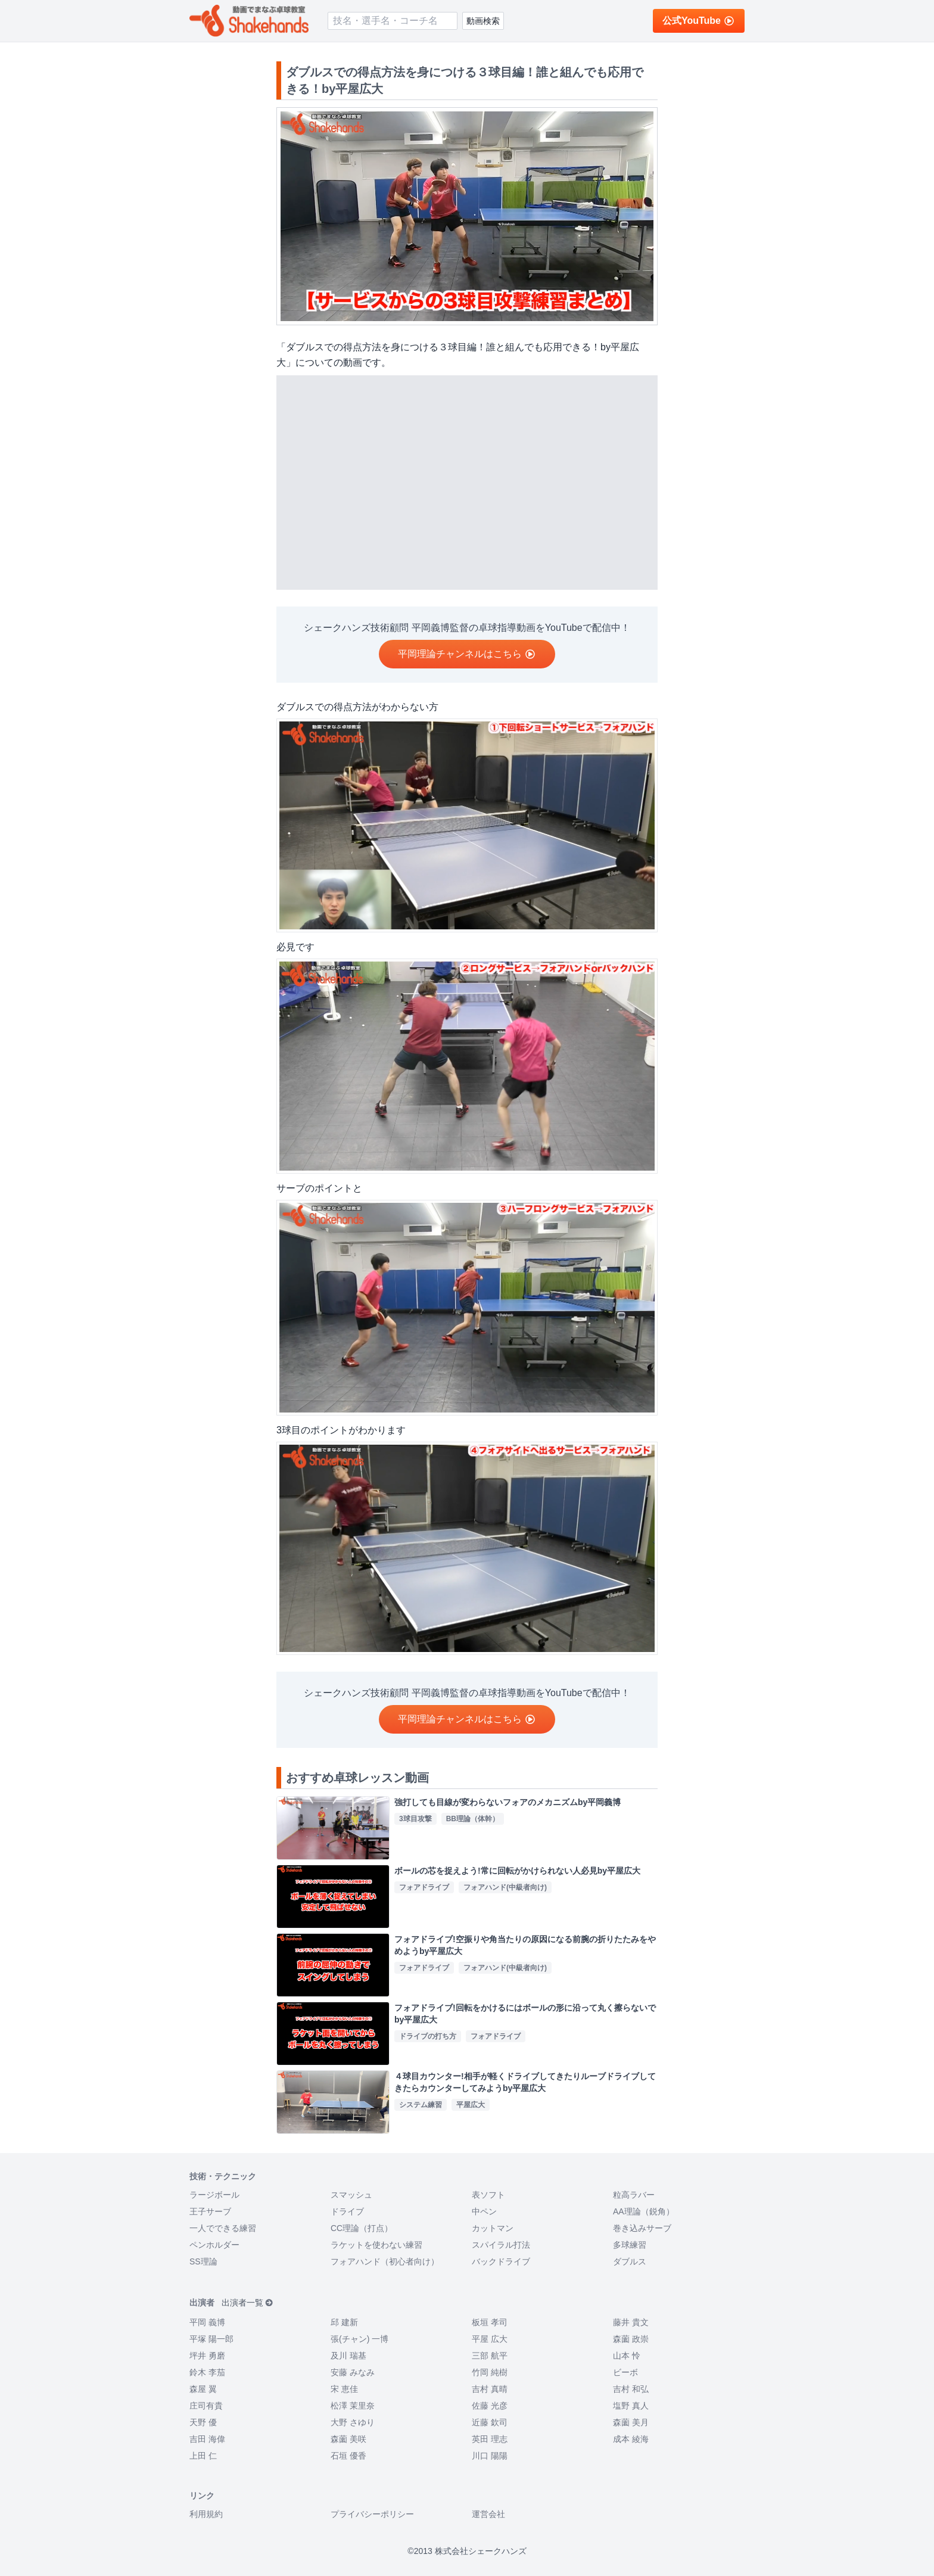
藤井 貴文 (631, 2322)
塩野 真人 (631, 2405)
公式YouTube (698, 20)
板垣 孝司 (490, 2322)
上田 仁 (203, 2455)
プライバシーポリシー (372, 2514)
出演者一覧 (247, 2302)
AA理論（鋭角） (643, 2211)
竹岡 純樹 (490, 2372)
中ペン (484, 2211)
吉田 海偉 (207, 2439)
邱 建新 (344, 2322)
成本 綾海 (631, 2439)
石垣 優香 (348, 2455)
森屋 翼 (203, 2389)
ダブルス (629, 2261)
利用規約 (206, 2514)
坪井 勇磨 (207, 2355)
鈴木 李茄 (207, 2372)
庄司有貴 (206, 2405)
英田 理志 (490, 2439)
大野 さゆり (353, 2422)
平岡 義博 (207, 2322)
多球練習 (629, 2245)
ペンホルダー (214, 2245)
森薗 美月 (631, 2422)
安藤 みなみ (353, 2372)
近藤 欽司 (490, 2422)
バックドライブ (501, 2261)
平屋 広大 (490, 2339)
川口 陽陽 (490, 2455)
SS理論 (203, 2261)
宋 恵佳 (344, 2389)
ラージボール (214, 2194)
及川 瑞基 (348, 2355)
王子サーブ (210, 2211)
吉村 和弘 (631, 2389)
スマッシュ (351, 2194)
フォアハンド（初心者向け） (385, 2261)
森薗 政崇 (631, 2339)
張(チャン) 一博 (359, 2339)
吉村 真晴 (490, 2389)
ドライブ (347, 2211)
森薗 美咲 (348, 2439)
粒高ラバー (634, 2194)
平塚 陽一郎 (211, 2339)
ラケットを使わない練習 (376, 2245)
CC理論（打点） (362, 2228)
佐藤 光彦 (490, 2405)
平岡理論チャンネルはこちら (467, 654)
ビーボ (625, 2372)
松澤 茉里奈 (353, 2405)
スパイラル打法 (501, 2245)
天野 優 (203, 2422)
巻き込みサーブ (642, 2228)
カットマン (492, 2228)
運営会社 (488, 2514)
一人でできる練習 (222, 2228)
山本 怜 (626, 2355)
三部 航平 (490, 2355)
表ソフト (488, 2194)
